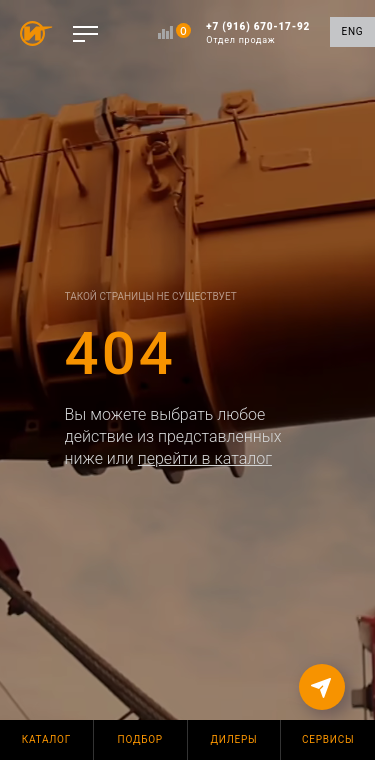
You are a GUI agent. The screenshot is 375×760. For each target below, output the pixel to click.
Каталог (46, 739)
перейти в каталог (205, 458)
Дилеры (234, 739)
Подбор (140, 739)
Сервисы (328, 739)
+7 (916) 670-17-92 (258, 33)
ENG (353, 31)
